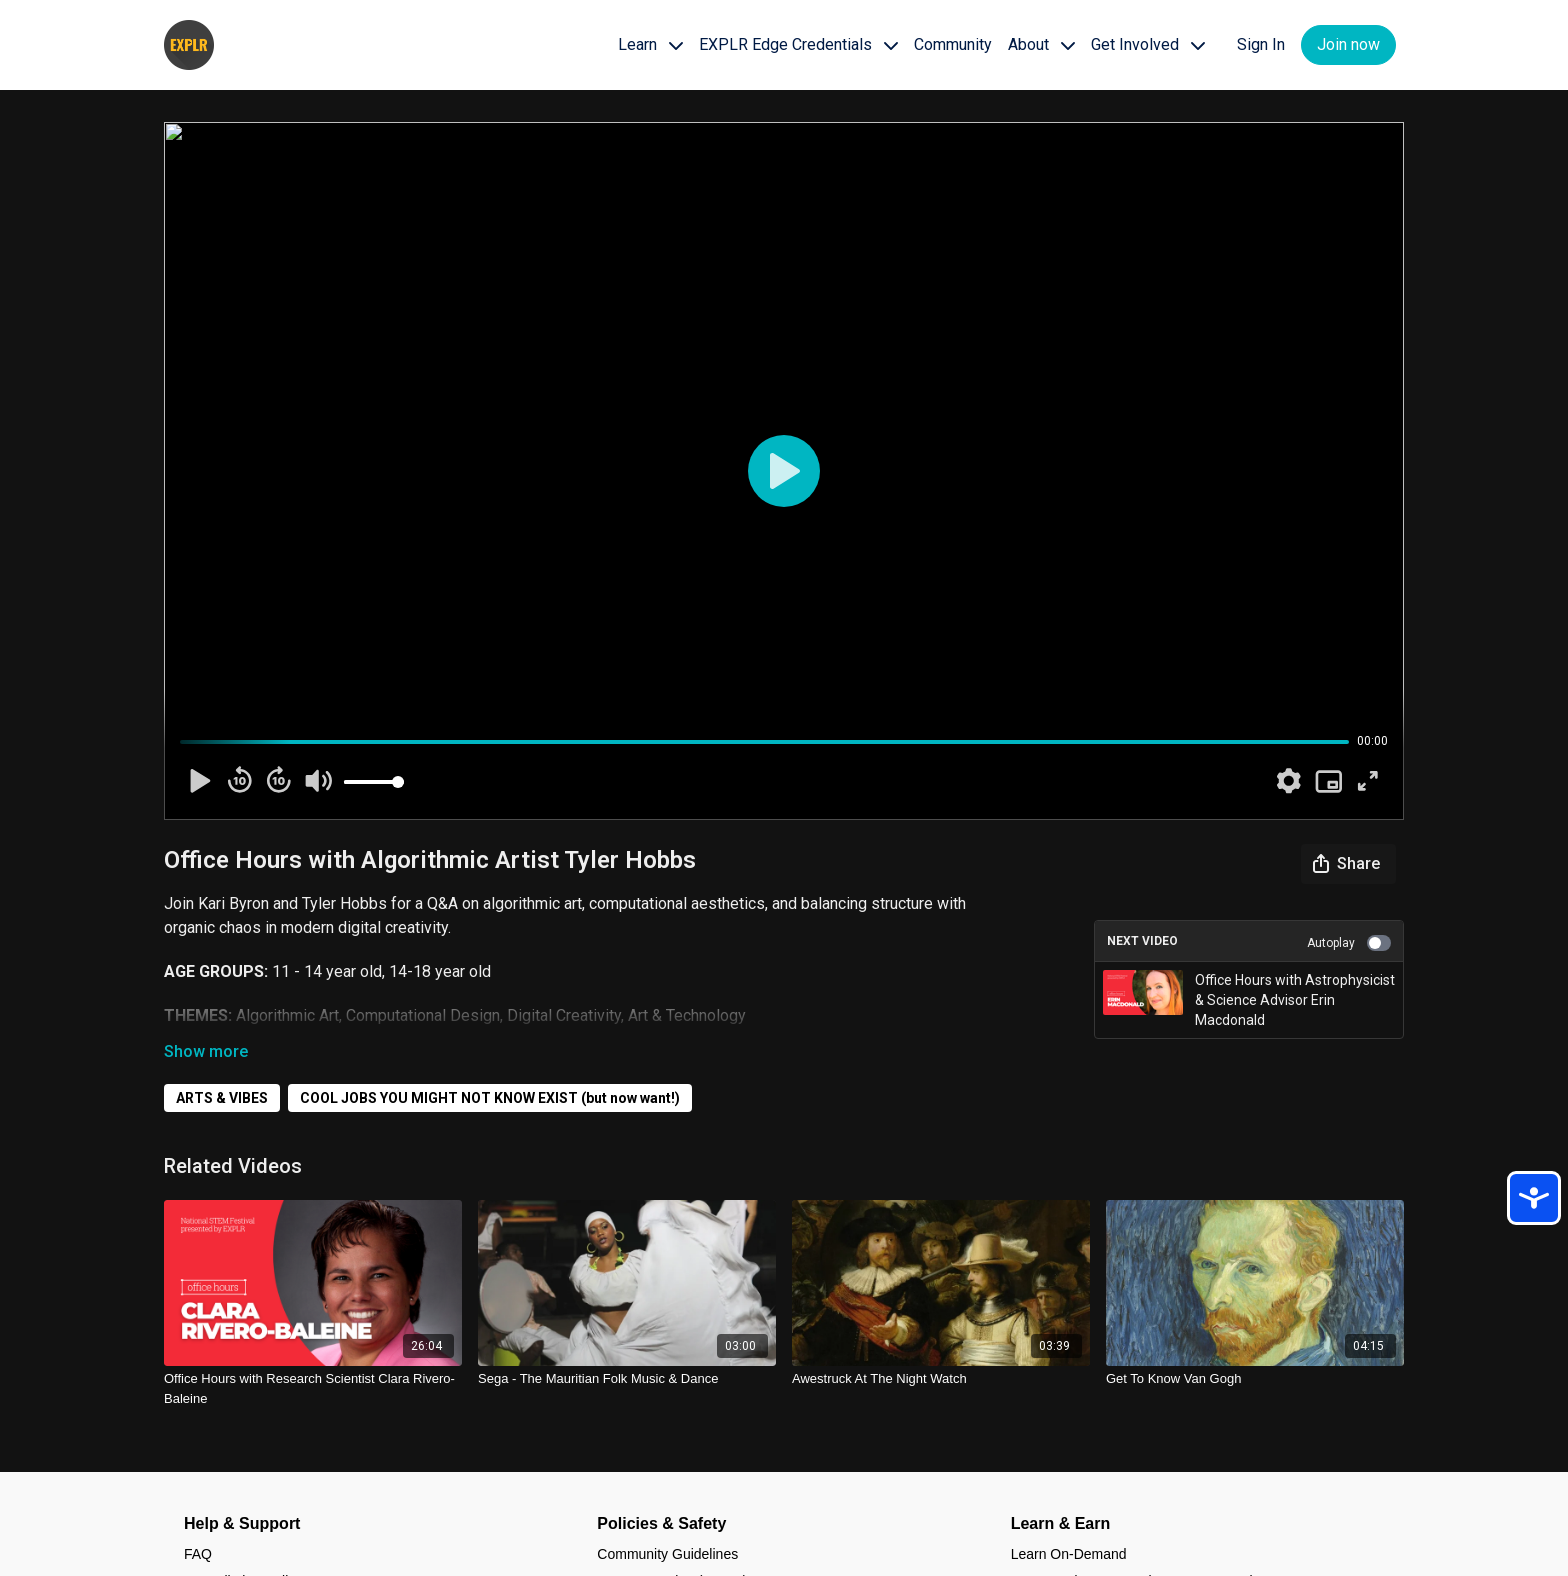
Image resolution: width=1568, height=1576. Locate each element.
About (1041, 44)
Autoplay (1349, 943)
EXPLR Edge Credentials (798, 44)
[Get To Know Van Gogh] (1255, 1379)
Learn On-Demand (1069, 1554)
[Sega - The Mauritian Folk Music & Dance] (627, 1379)
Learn (650, 44)
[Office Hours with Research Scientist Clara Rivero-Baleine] (313, 1388)
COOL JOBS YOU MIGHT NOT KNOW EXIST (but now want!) (490, 1098)
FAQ (198, 1554)
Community (953, 44)
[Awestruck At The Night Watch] (941, 1379)
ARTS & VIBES (222, 1098)
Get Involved (1148, 44)
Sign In (1261, 44)
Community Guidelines (667, 1554)
